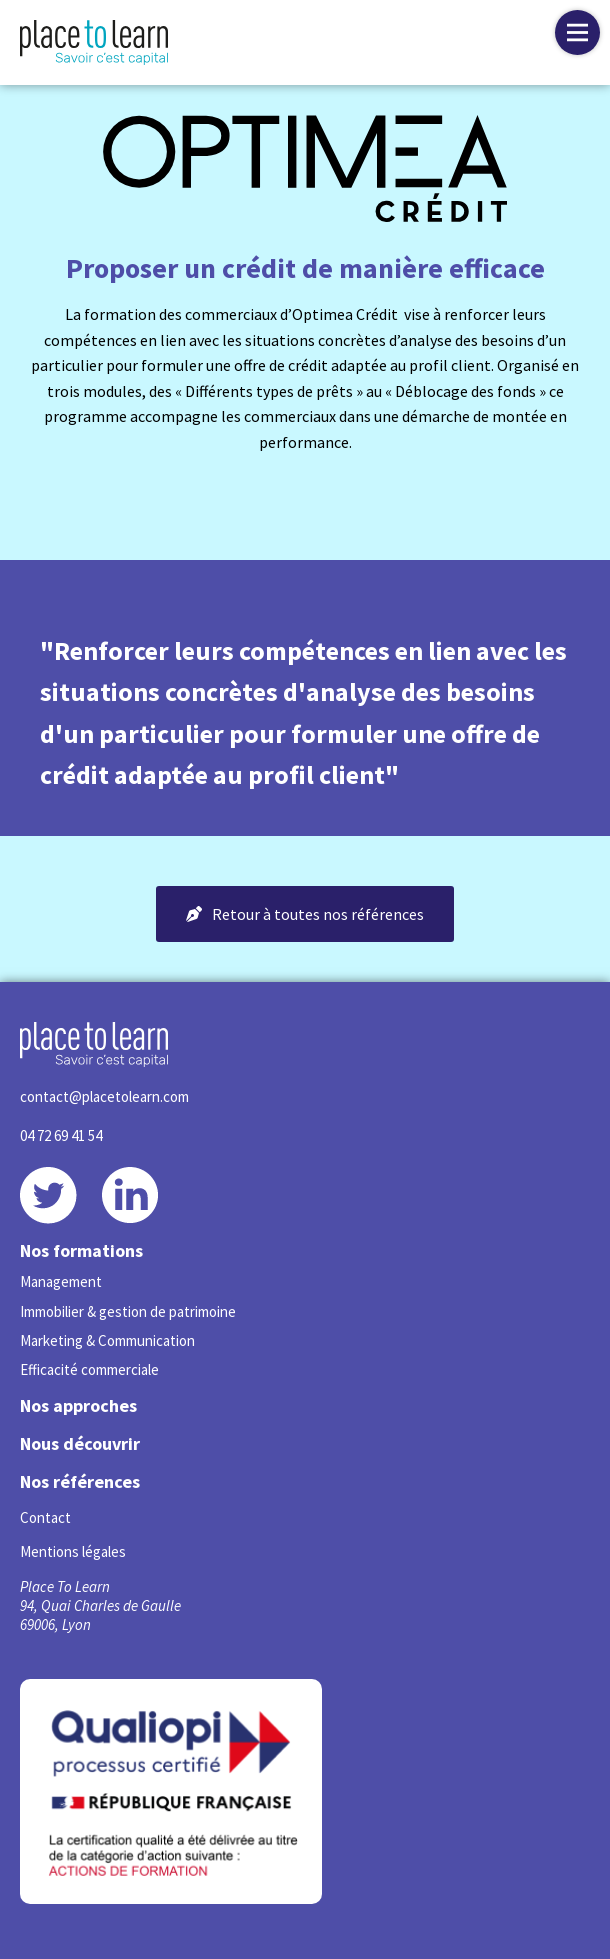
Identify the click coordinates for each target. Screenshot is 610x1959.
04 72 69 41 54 (61, 1135)
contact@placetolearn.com (104, 1096)
